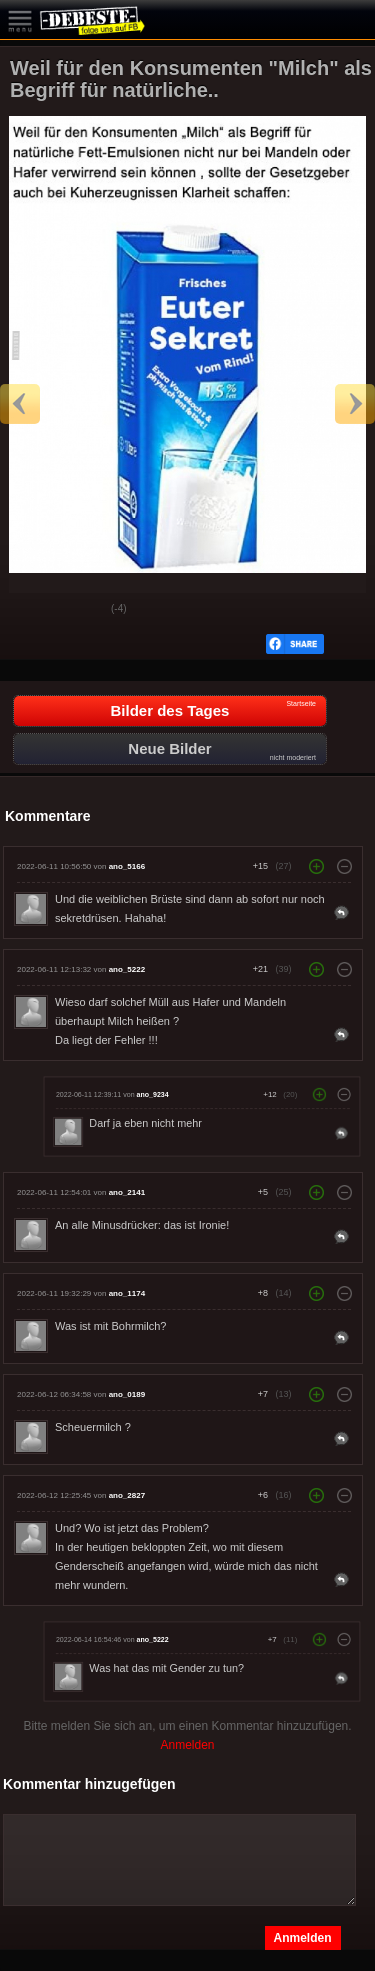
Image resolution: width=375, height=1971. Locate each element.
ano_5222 (127, 969)
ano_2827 (127, 1495)
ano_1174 (127, 1293)
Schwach (81, 610)
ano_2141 (127, 1192)
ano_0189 (127, 1394)
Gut (31, 610)
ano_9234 (153, 1095)
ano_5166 (127, 866)
